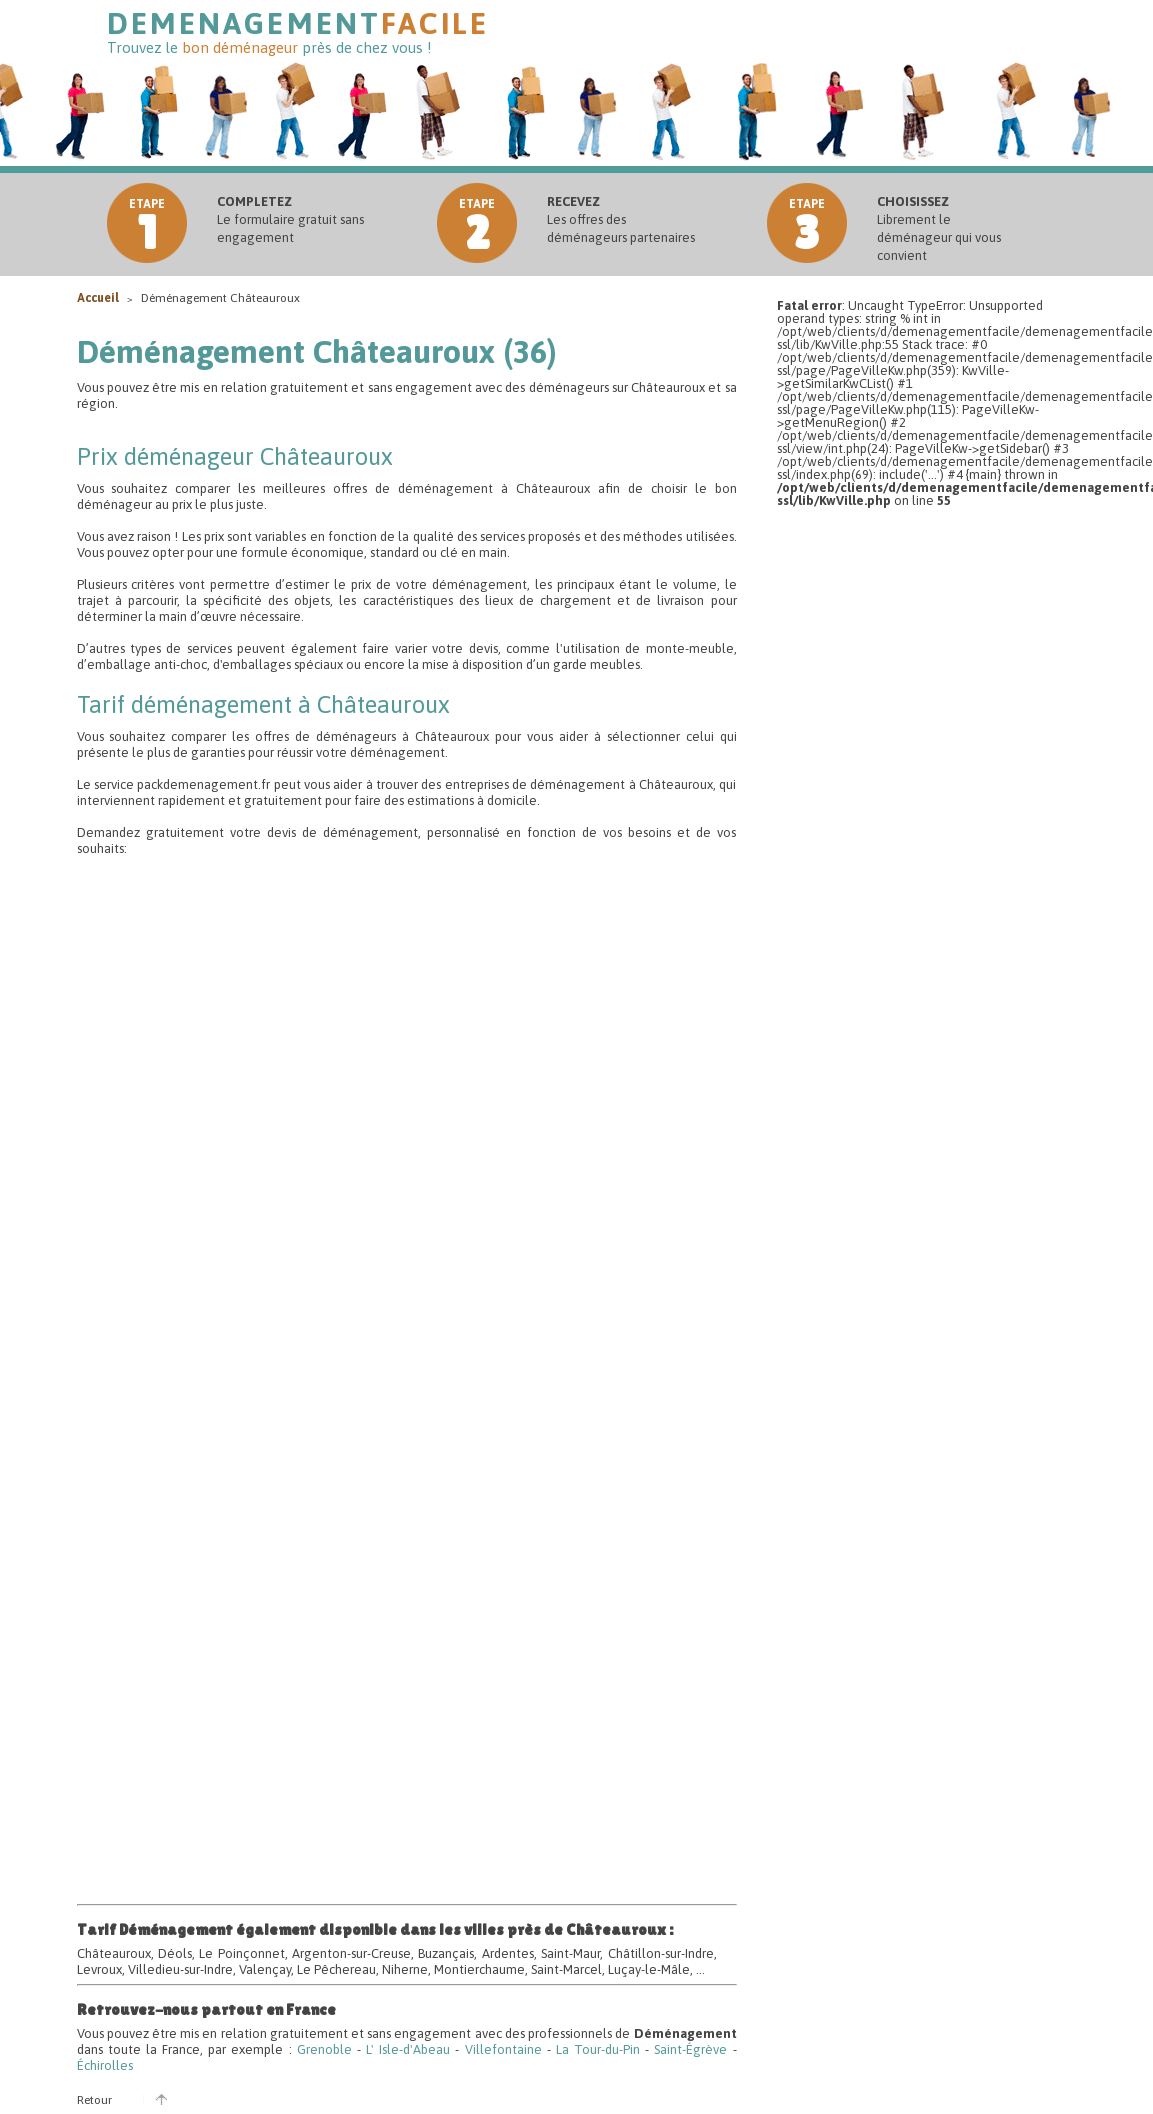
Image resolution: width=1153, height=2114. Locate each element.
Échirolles (105, 2065)
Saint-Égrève (690, 2049)
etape (147, 228)
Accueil (99, 298)
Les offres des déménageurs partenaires (621, 219)
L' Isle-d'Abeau (408, 2049)
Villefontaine (503, 2049)
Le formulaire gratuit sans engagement (290, 219)
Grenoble (324, 2049)
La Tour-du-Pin (598, 2049)
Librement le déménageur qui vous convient (939, 228)
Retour (94, 2100)
